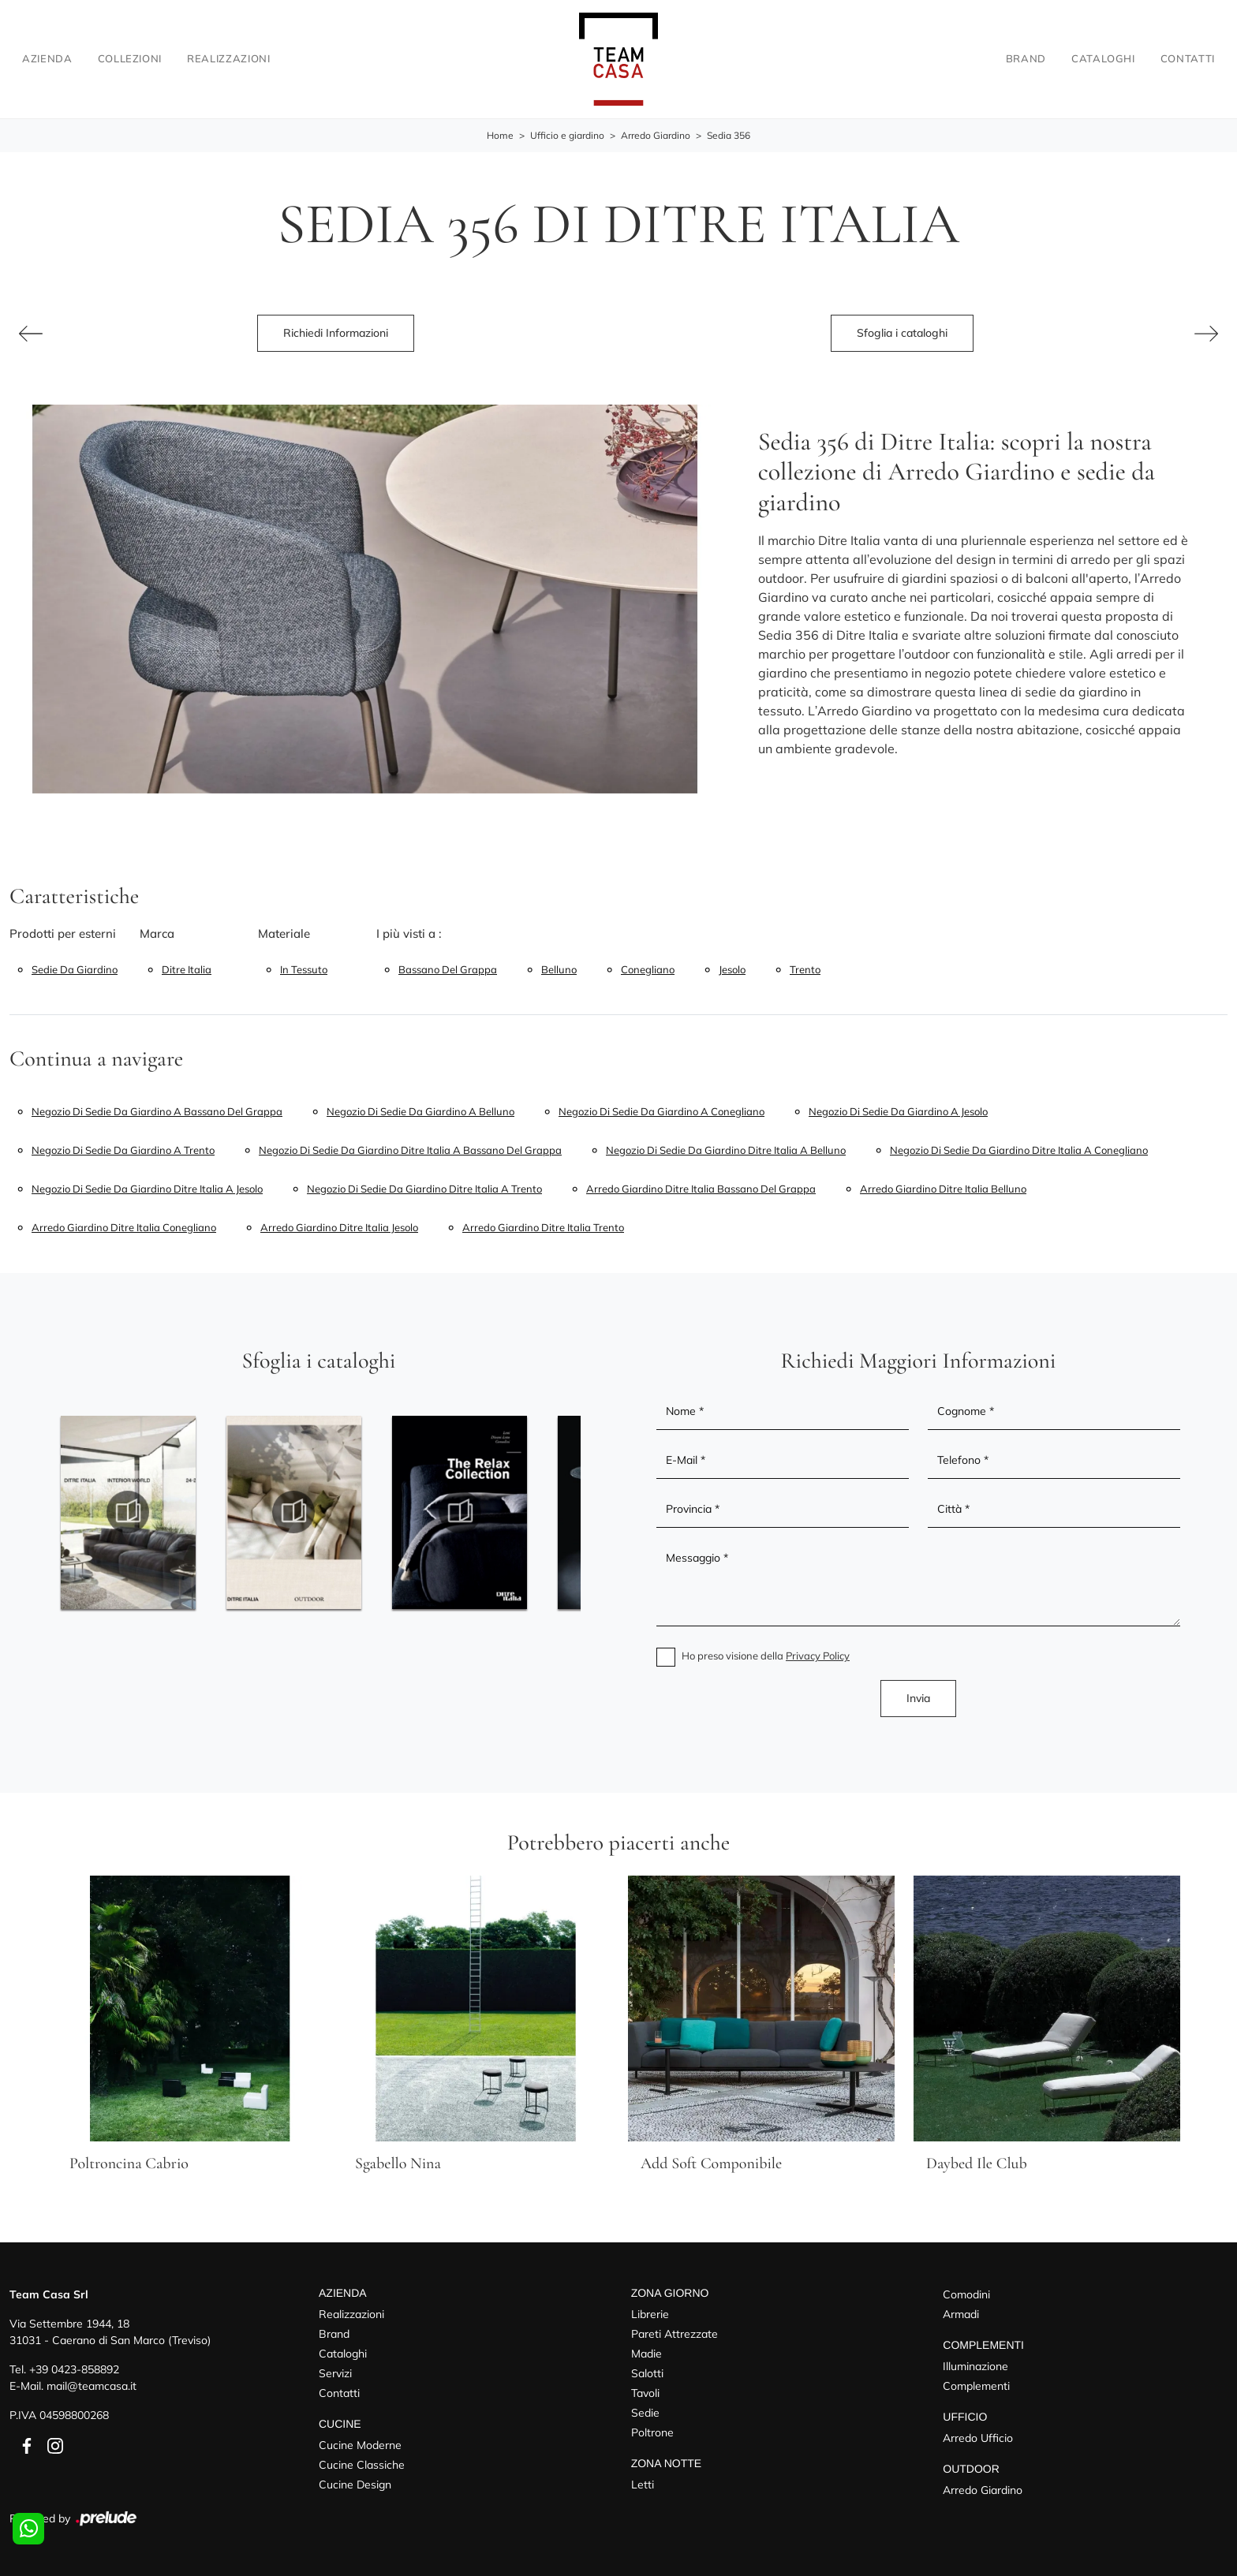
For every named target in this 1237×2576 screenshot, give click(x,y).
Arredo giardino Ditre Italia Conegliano (124, 1227)
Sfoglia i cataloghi (902, 333)
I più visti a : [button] (409, 933)
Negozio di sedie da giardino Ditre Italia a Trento (424, 1188)
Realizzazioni (228, 58)
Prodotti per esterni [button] (62, 933)
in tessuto (303, 969)
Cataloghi (1103, 58)
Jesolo (732, 969)
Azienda (47, 58)
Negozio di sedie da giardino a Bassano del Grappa (157, 1111)
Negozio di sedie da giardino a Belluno (420, 1111)
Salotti (647, 2373)
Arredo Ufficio (978, 2438)
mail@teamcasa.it (91, 2386)
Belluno (559, 969)
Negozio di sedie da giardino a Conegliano (661, 1111)
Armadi (961, 2314)
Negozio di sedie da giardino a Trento (123, 1150)
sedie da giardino (75, 969)
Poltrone (652, 2432)
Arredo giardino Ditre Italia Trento (543, 1227)
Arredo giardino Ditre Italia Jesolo (339, 1227)
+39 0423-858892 (74, 2369)
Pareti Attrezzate (674, 2334)
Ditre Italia (186, 969)
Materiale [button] (284, 933)
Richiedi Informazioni (335, 333)
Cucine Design (355, 2484)
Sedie (645, 2413)
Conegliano (648, 969)
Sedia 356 (728, 135)
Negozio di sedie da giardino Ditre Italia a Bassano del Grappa (410, 1150)
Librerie (650, 2314)
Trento (805, 969)
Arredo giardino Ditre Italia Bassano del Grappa (701, 1188)
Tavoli (645, 2393)
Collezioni (130, 58)
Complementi (976, 2386)
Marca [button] (157, 933)
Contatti (1187, 58)
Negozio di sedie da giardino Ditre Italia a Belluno (726, 1150)
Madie (646, 2353)
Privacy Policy (818, 1655)
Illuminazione (975, 2366)
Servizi (335, 2373)
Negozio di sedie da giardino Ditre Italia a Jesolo (147, 1188)
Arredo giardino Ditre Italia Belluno (943, 1188)
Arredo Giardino (655, 135)
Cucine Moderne (360, 2445)
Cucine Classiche (362, 2465)
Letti (642, 2484)
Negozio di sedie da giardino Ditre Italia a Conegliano (1019, 1150)
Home (500, 135)
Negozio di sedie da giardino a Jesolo (898, 1111)
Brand (1026, 58)
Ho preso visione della (766, 1655)
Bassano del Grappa (447, 969)
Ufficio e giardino (567, 135)
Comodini (966, 2294)
